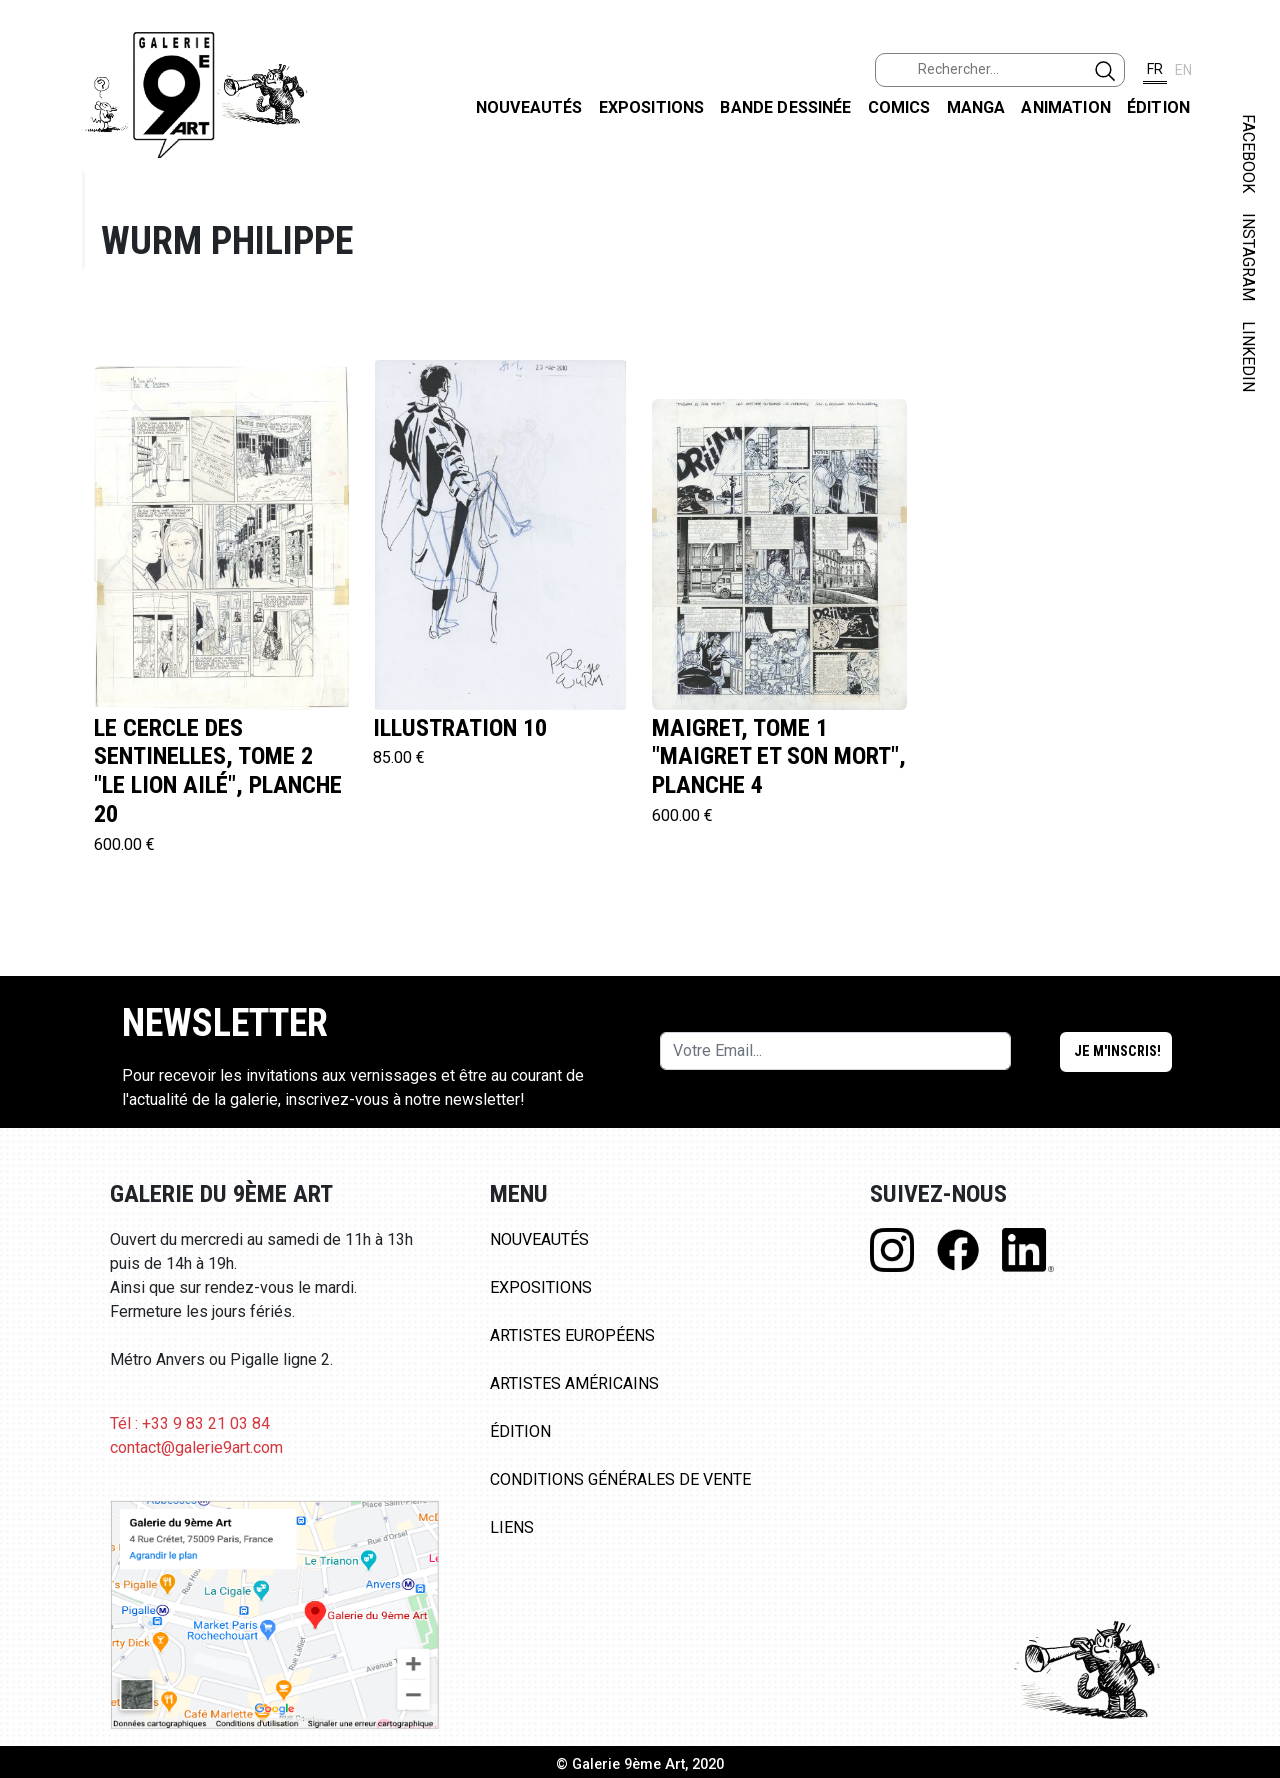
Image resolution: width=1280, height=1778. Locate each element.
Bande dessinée (785, 107)
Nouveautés (529, 107)
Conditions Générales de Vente (620, 1479)
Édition (1158, 107)
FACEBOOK (1248, 153)
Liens (512, 1527)
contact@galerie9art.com (196, 1447)
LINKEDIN (1248, 356)
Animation (1065, 107)
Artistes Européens (572, 1335)
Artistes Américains (574, 1383)
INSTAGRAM (1248, 257)
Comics (899, 107)
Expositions (652, 107)
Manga (976, 107)
